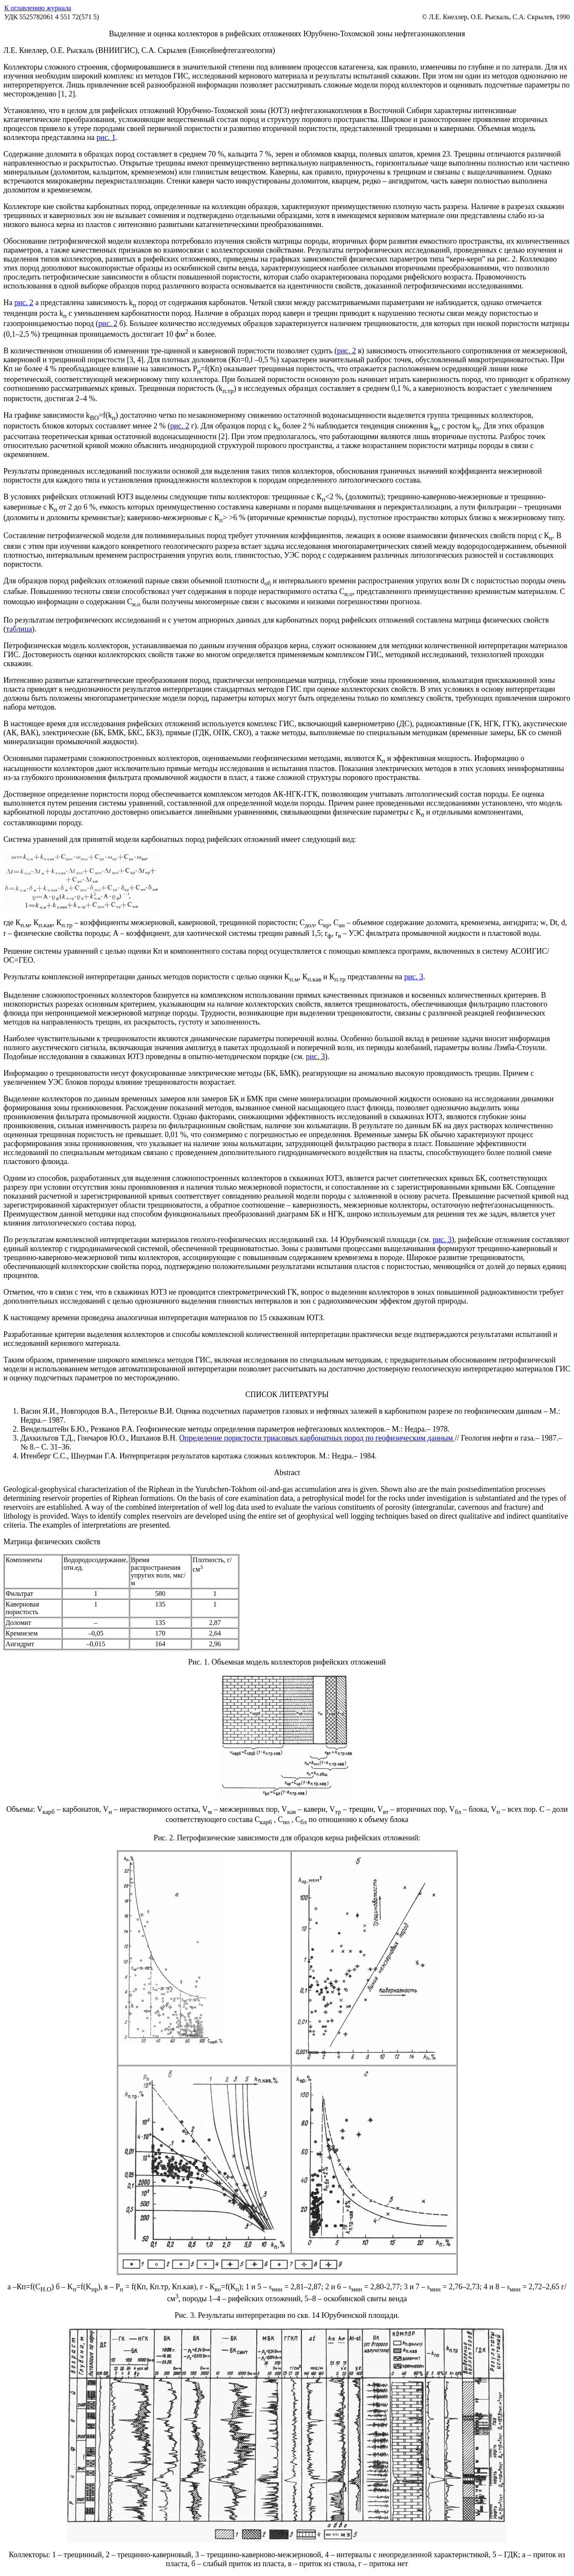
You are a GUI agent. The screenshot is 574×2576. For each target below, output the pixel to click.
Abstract (287, 1472)
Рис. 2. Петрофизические (195, 1838)
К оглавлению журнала (37, 8)
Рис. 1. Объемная (217, 1662)
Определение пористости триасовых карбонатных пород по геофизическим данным (317, 1438)
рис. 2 (24, 302)
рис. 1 (106, 137)
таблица (19, 629)
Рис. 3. (186, 2315)
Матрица (18, 1541)
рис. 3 (413, 976)
